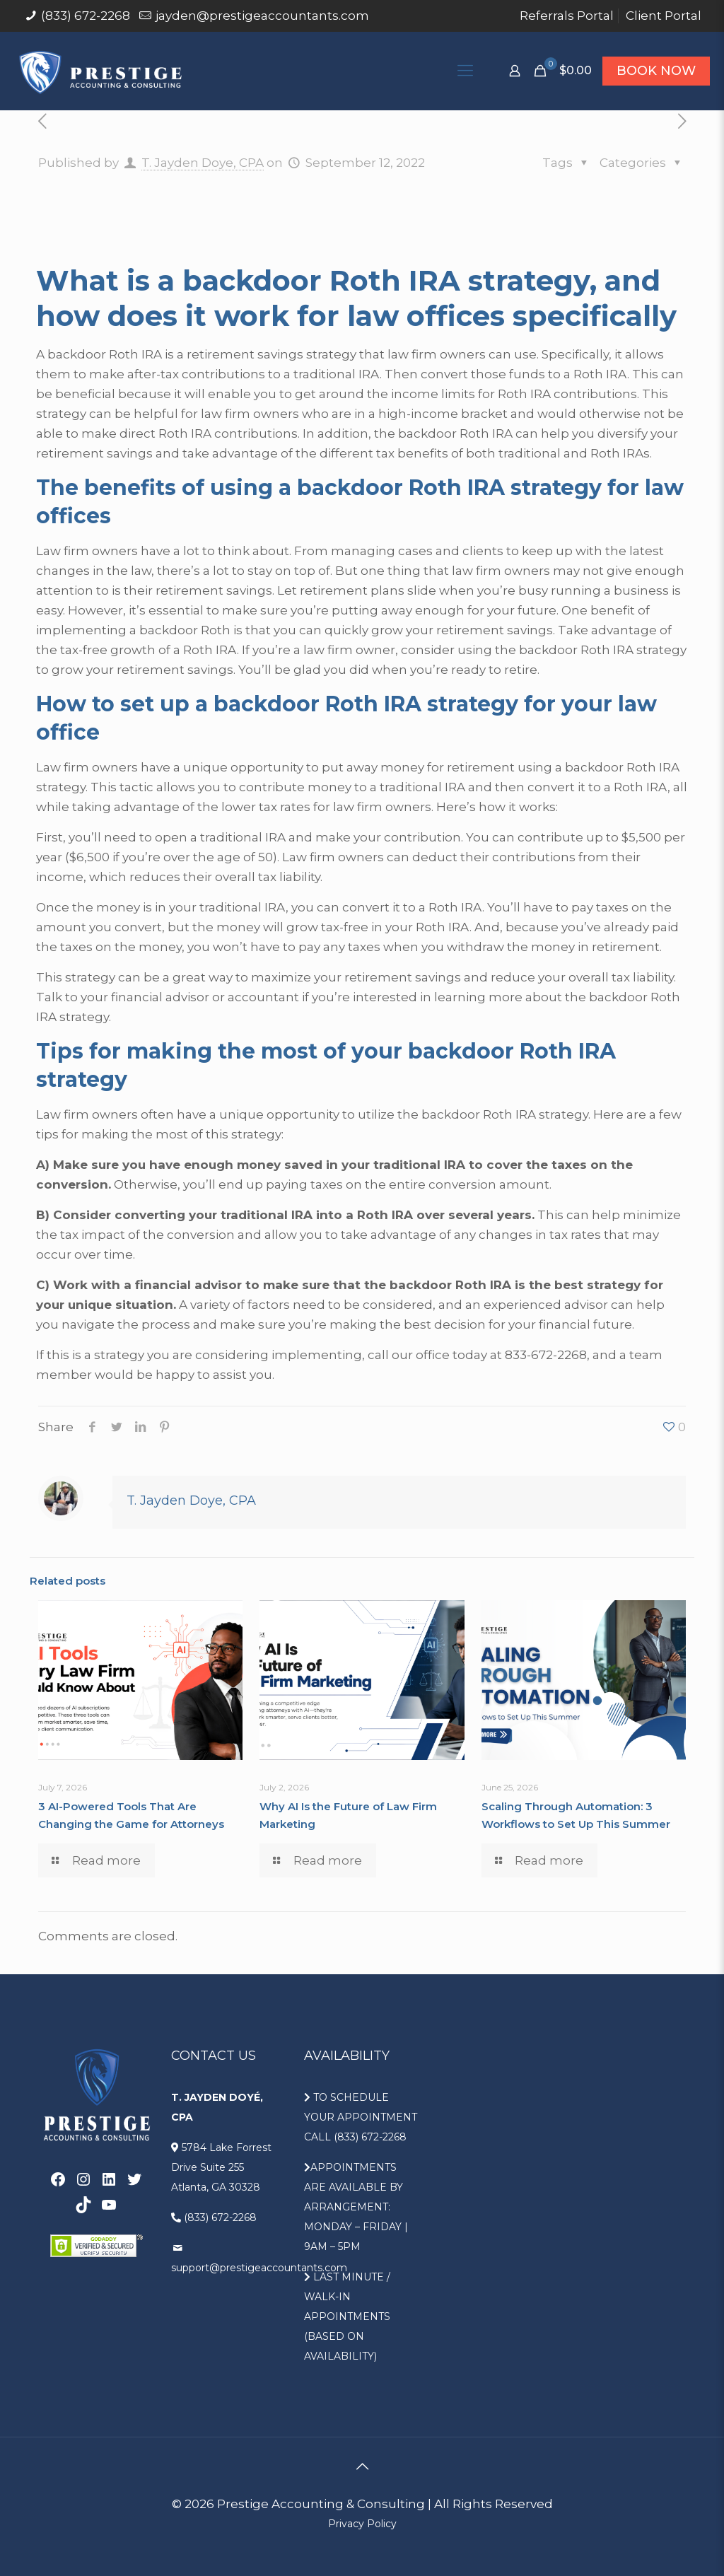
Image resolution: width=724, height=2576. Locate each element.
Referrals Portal (567, 15)
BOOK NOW (656, 70)
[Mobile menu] (465, 71)
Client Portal (663, 15)
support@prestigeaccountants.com (259, 2267)
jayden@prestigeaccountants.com (262, 15)
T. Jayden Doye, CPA (202, 163)
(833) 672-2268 (85, 15)
